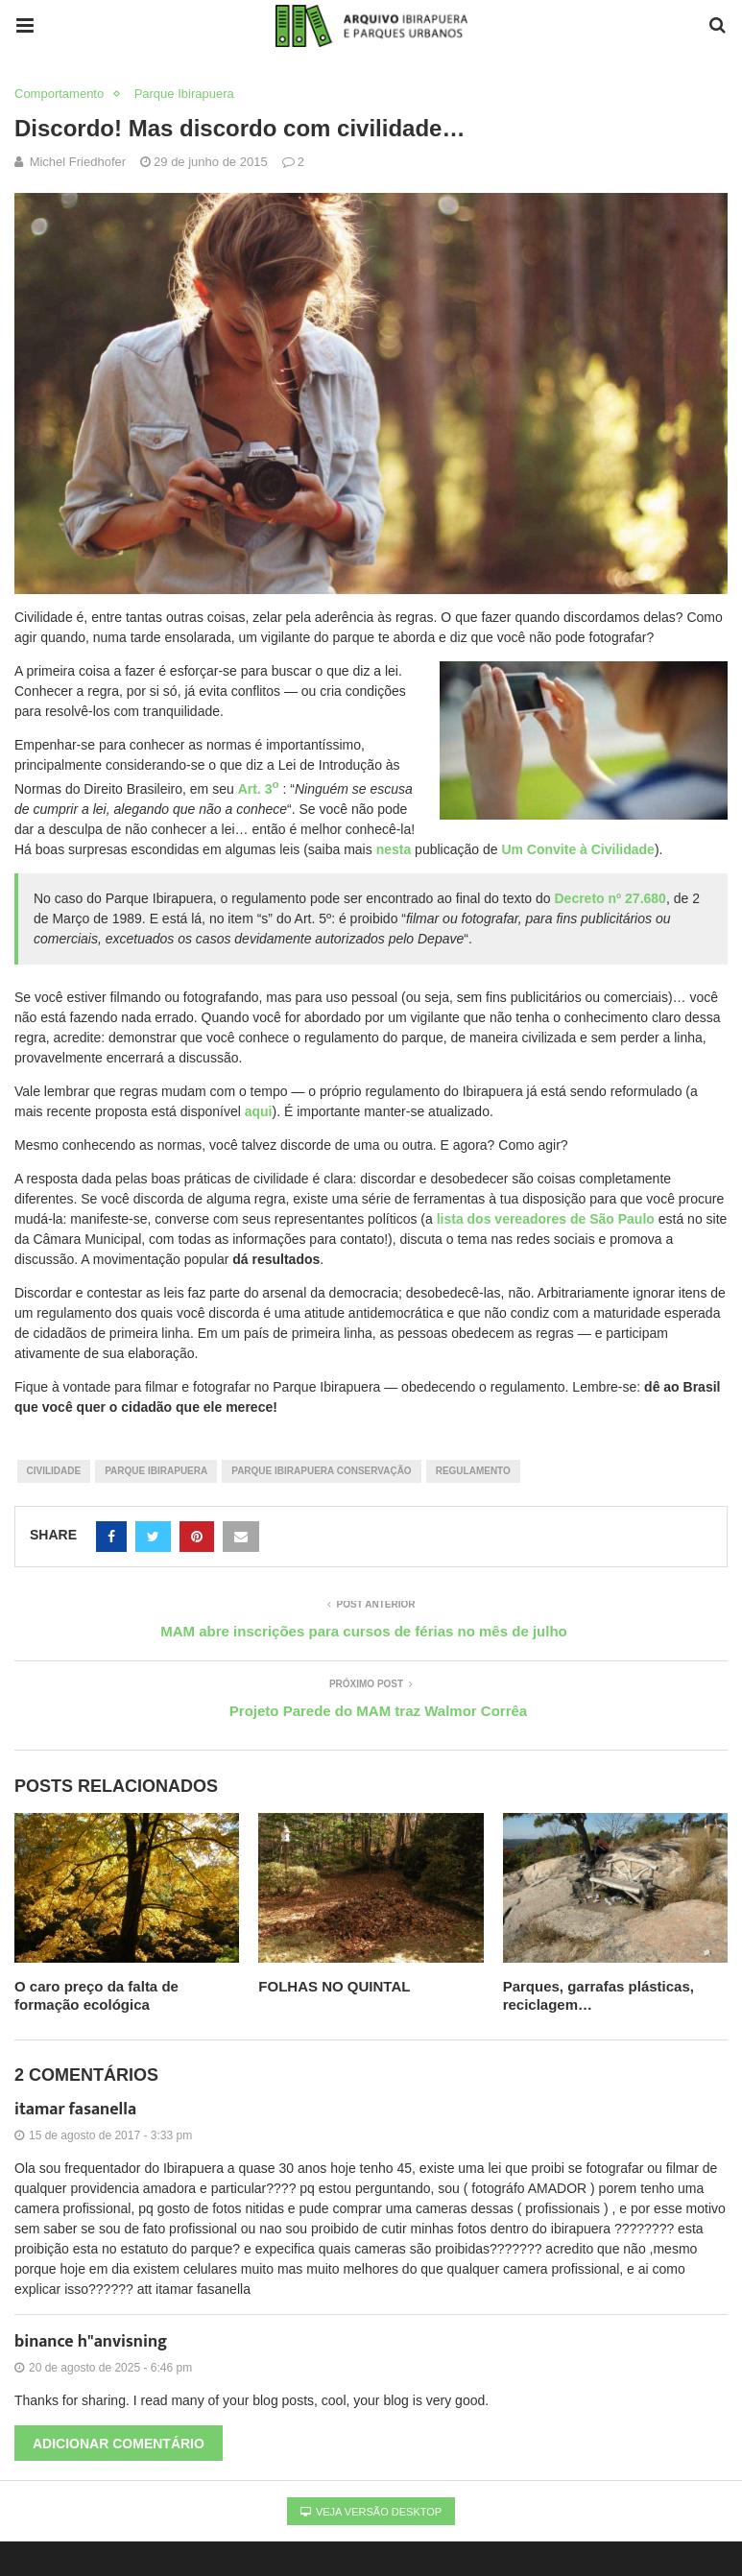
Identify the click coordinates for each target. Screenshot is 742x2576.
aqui (259, 1111)
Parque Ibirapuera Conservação (321, 1471)
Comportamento (59, 93)
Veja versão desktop (371, 2511)
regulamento (473, 1471)
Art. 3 (258, 789)
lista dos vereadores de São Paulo (546, 1219)
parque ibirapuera (156, 1471)
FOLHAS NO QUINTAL (334, 1986)
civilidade (54, 1471)
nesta (394, 849)
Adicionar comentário (118, 2443)
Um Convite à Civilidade (577, 849)
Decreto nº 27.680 (609, 898)
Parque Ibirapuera (184, 93)
